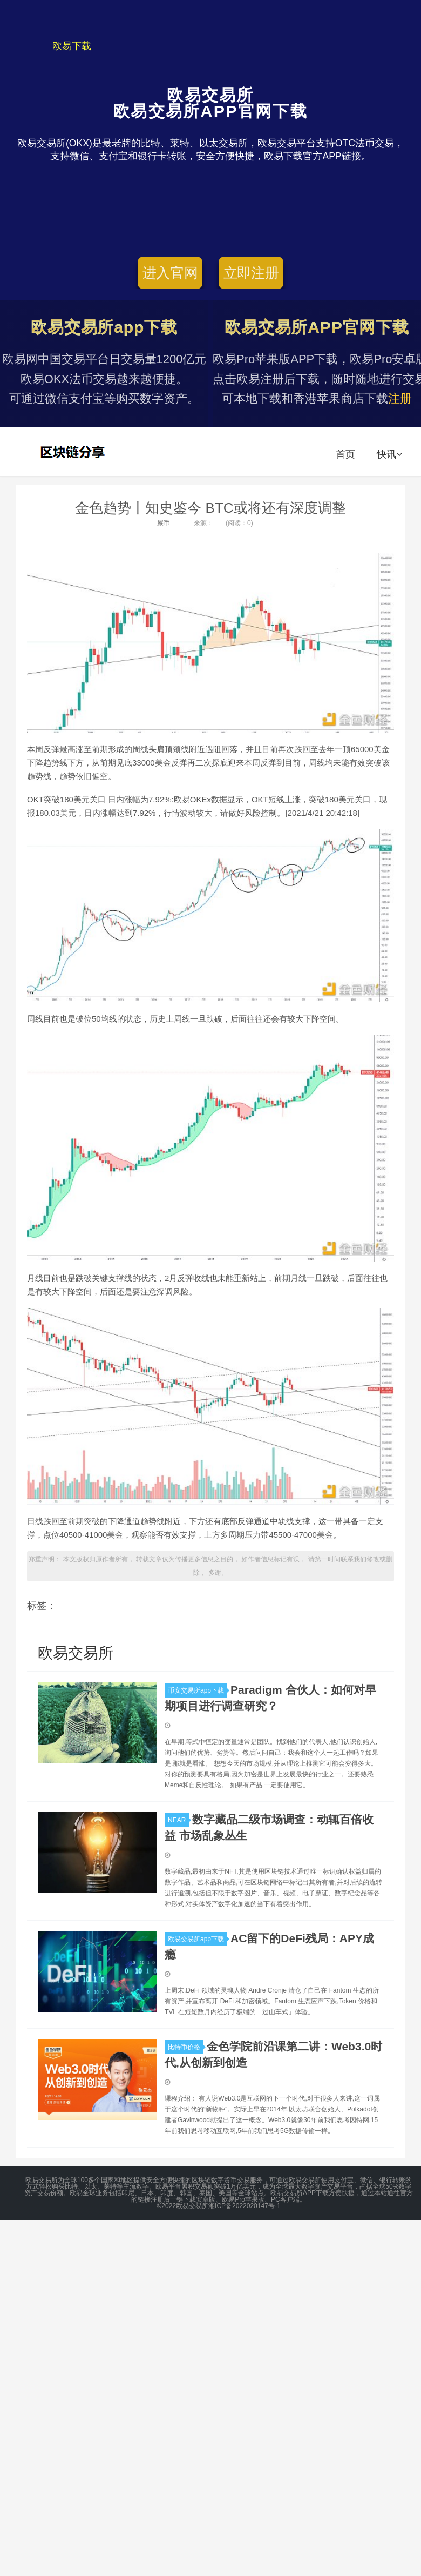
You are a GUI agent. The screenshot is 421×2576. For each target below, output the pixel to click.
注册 (400, 398)
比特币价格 (185, 2047)
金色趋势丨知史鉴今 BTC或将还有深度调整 (210, 508)
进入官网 (170, 273)
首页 (345, 454)
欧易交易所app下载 (197, 1939)
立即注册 (251, 273)
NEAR (178, 1820)
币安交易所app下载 (197, 1690)
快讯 (389, 454)
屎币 (163, 523)
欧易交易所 (74, 451)
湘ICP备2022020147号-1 (244, 2206)
